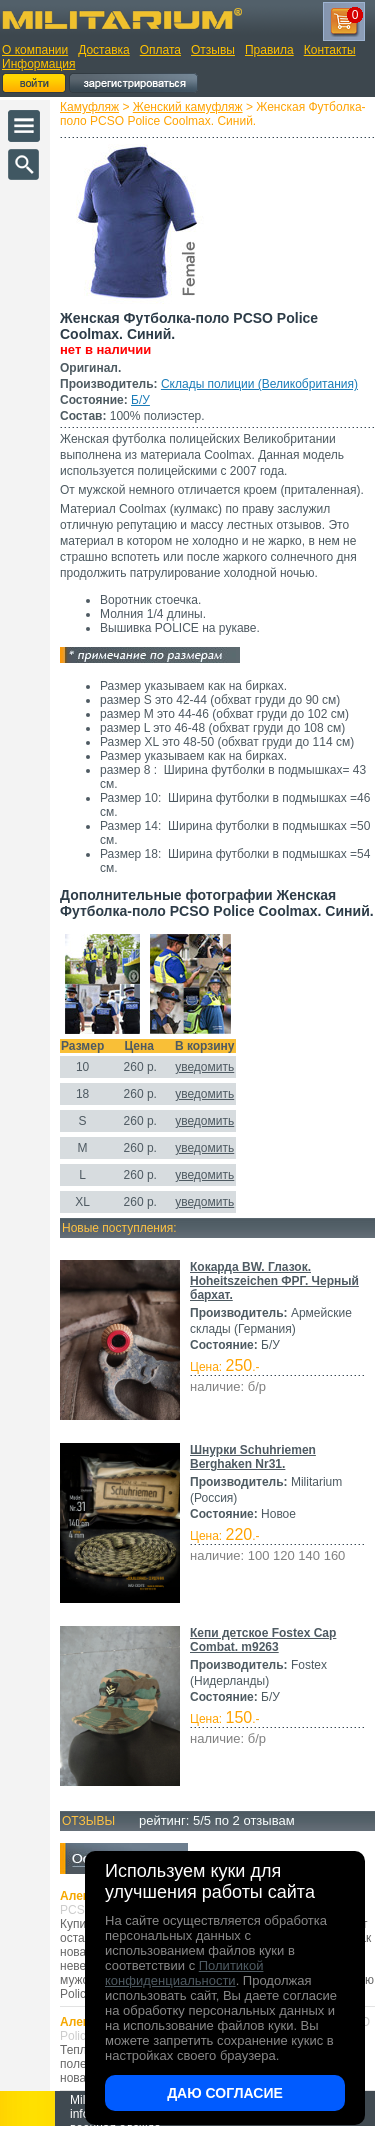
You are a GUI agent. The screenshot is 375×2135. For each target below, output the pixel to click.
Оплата (160, 50)
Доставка (104, 50)
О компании (35, 50)
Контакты (330, 50)
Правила (269, 50)
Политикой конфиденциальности (184, 1973)
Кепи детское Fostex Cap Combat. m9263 (263, 1640)
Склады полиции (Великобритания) (259, 384)
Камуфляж (89, 107)
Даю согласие (225, 2093)
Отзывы (213, 50)
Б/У (140, 400)
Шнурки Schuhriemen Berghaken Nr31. (253, 1457)
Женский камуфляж (188, 107)
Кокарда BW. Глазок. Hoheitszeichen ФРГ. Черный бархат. (274, 1281)
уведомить (204, 1067)
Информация (38, 64)
